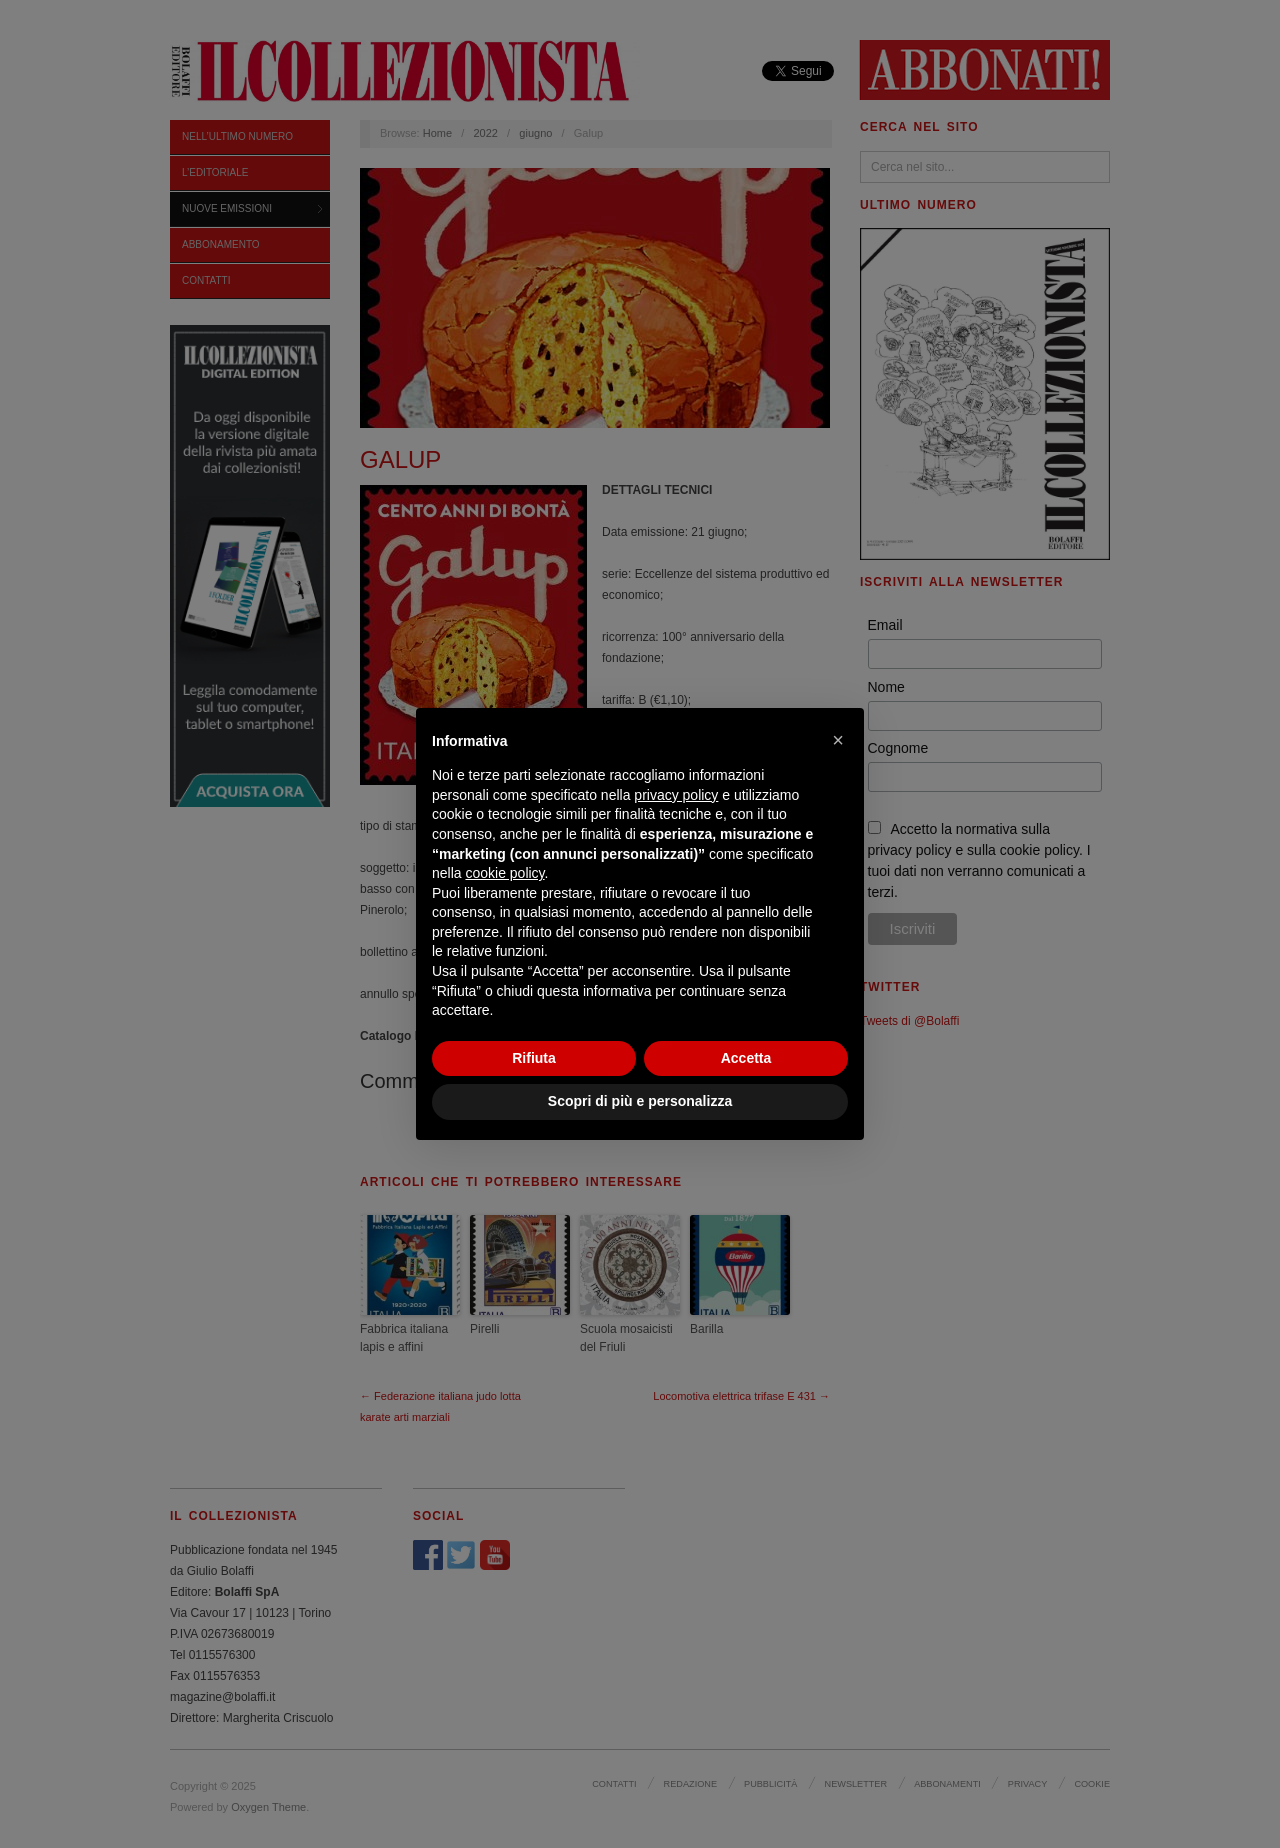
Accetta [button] (746, 1058)
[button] (838, 740)
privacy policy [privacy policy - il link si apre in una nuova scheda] (676, 795)
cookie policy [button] (504, 873)
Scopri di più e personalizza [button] (640, 1101)
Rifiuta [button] (534, 1058)
